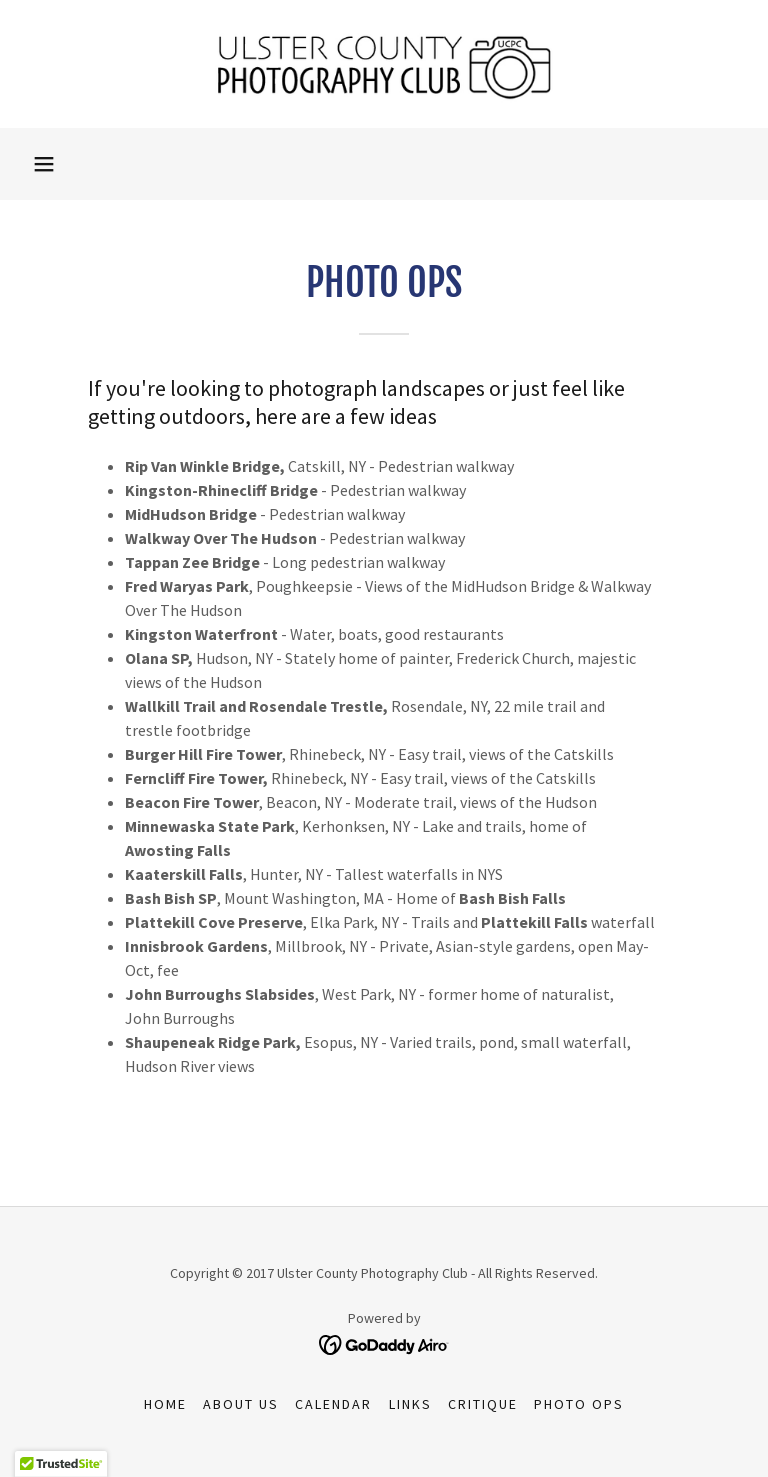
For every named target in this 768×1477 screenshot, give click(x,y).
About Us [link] (241, 1404)
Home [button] (165, 1404)
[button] (44, 164)
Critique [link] (483, 1404)
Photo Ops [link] (579, 1404)
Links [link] (410, 1404)
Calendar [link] (333, 1404)
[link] (384, 64)
